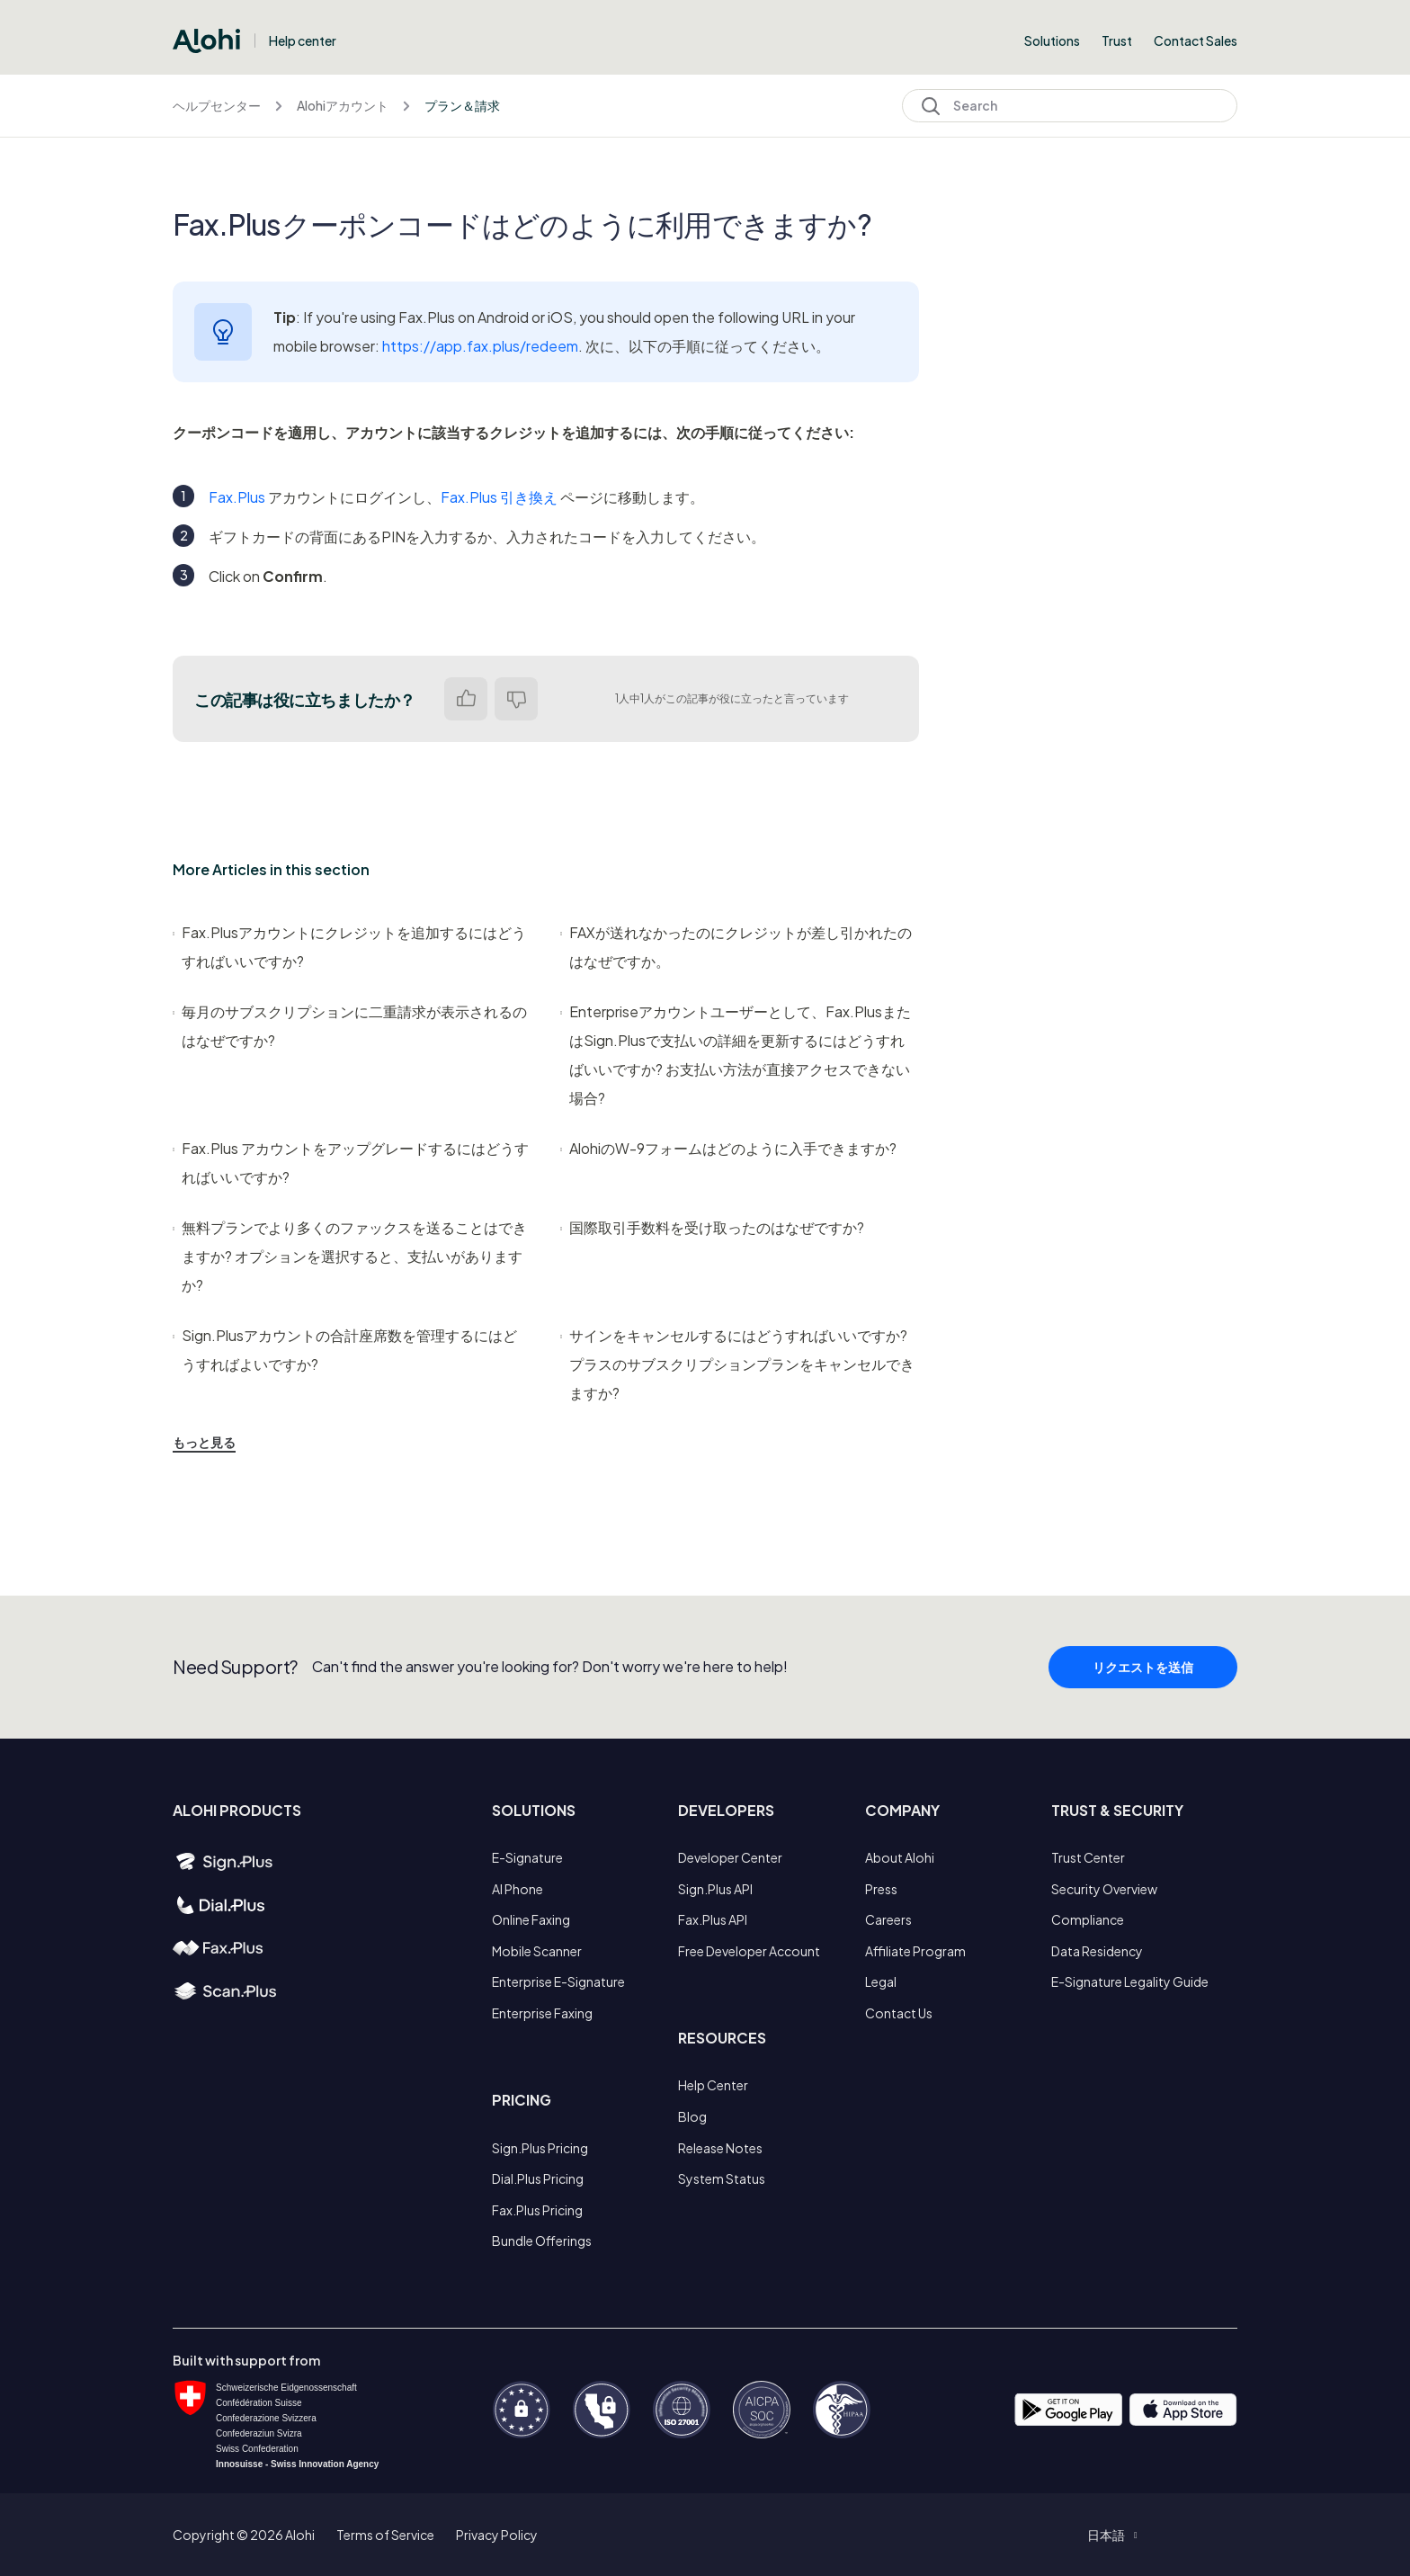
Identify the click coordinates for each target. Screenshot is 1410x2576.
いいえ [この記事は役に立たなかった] (516, 698)
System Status (721, 2178)
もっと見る (204, 1442)
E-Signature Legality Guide (1130, 1981)
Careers (888, 1919)
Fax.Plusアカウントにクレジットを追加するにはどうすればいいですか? (349, 946)
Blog (692, 2116)
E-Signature (527, 1857)
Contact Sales (1195, 40)
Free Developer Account (749, 1951)
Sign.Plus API (715, 1889)
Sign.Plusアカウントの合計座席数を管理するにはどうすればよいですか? (345, 1349)
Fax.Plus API (712, 1919)
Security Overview (1104, 1889)
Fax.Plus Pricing (537, 2210)
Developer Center (730, 1857)
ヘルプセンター (217, 105)
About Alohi (899, 1857)
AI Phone (517, 1889)
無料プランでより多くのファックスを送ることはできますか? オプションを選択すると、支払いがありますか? (350, 1256)
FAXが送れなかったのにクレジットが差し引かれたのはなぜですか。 (736, 946)
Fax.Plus (237, 496)
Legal (881, 1981)
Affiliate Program (915, 1951)
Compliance (1087, 1919)
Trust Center (1088, 1857)
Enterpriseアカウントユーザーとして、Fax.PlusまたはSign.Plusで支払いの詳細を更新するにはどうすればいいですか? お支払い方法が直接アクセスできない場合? (735, 1054)
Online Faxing (531, 1919)
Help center (302, 40)
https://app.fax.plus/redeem (480, 345)
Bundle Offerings (542, 2240)
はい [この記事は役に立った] (465, 698)
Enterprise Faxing (542, 2013)
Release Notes (720, 2148)
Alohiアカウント (342, 105)
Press (881, 1889)
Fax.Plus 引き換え (499, 496)
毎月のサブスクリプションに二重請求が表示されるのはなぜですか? (350, 1026)
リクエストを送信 (1143, 1705)
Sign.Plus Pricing (540, 2148)
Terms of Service (385, 2535)
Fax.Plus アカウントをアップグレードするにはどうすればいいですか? (351, 1162)
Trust (1117, 40)
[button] (1112, 2534)
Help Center (713, 2085)
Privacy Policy (497, 2535)
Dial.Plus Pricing (538, 2178)
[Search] (1069, 105)
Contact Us (899, 2013)
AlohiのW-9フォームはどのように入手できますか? (728, 1148)
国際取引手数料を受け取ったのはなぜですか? (712, 1227)
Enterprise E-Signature (558, 1981)
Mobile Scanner (537, 1951)
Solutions (1052, 40)
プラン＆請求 (462, 105)
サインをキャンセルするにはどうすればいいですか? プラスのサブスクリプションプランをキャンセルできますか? (737, 1364)
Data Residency (1097, 1951)
